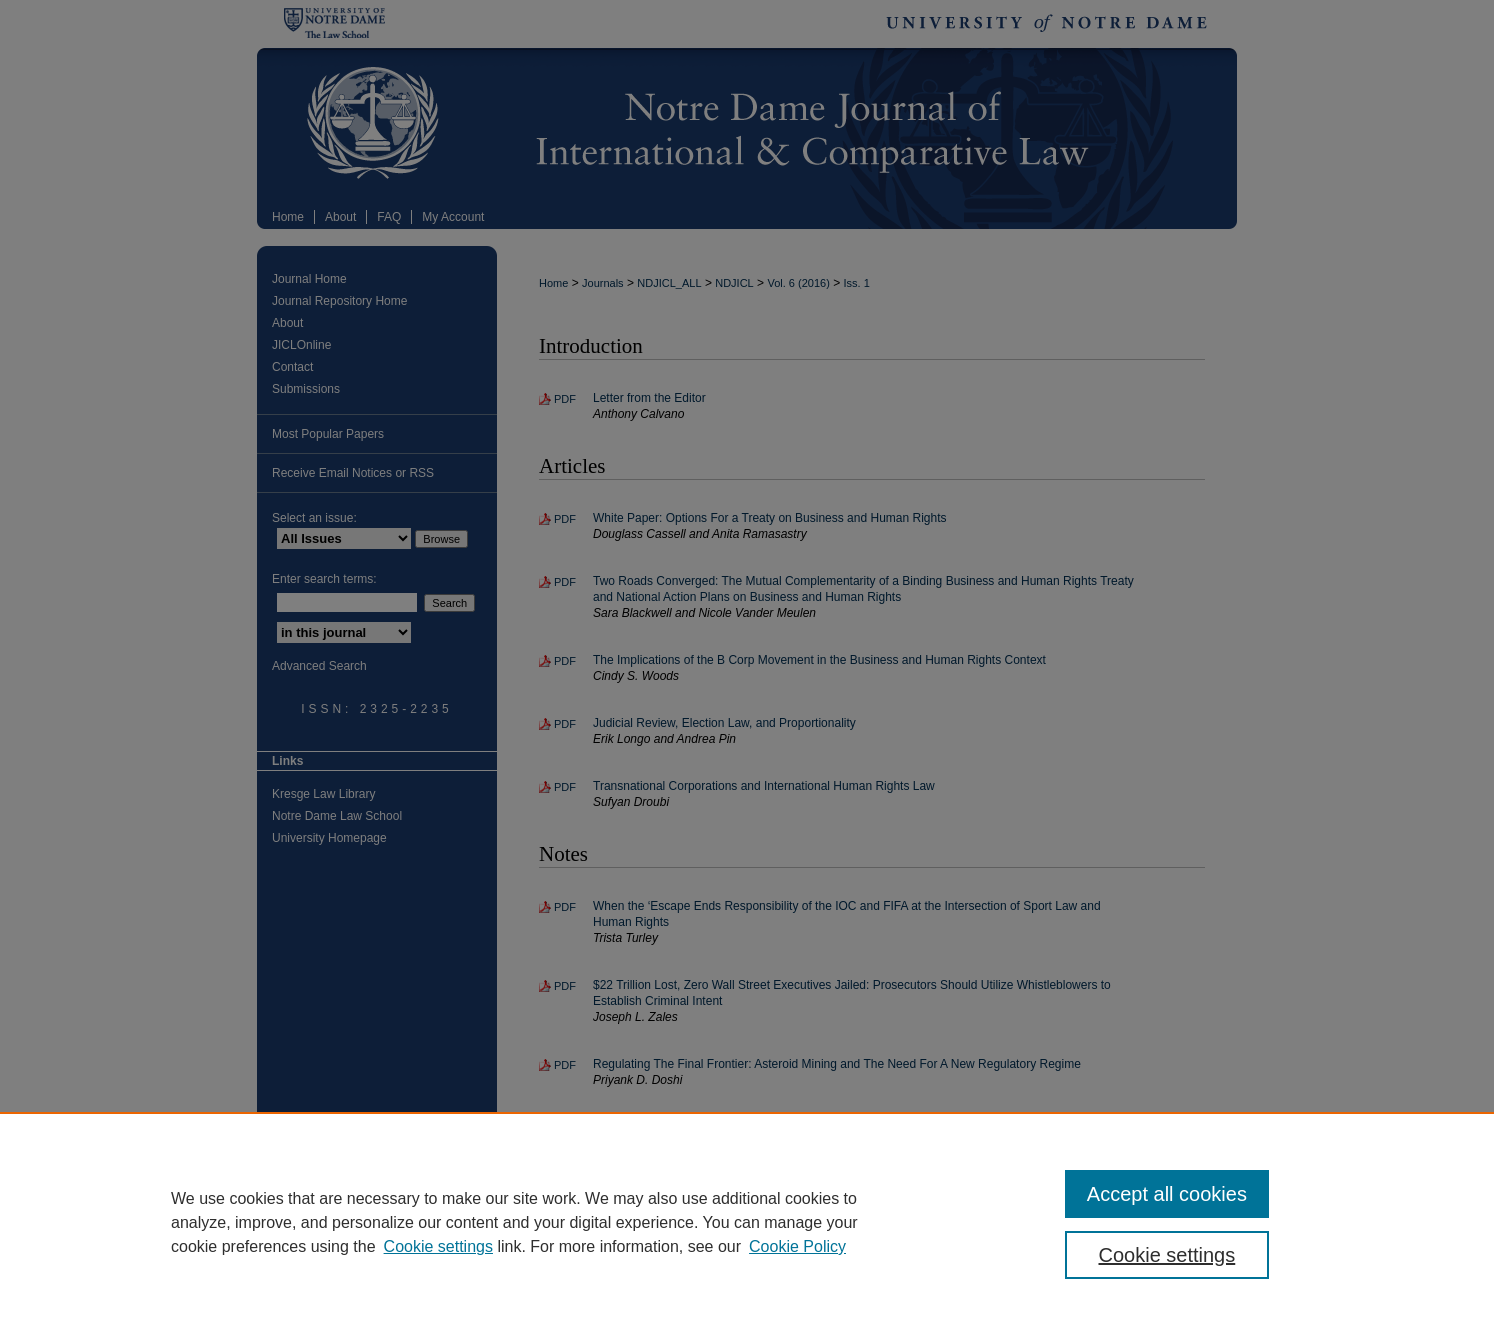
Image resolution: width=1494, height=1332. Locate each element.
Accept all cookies (1167, 1194)
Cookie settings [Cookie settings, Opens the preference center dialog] (1167, 1255)
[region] (747, 1222)
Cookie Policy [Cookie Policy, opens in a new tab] (797, 1246)
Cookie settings (438, 1246)
